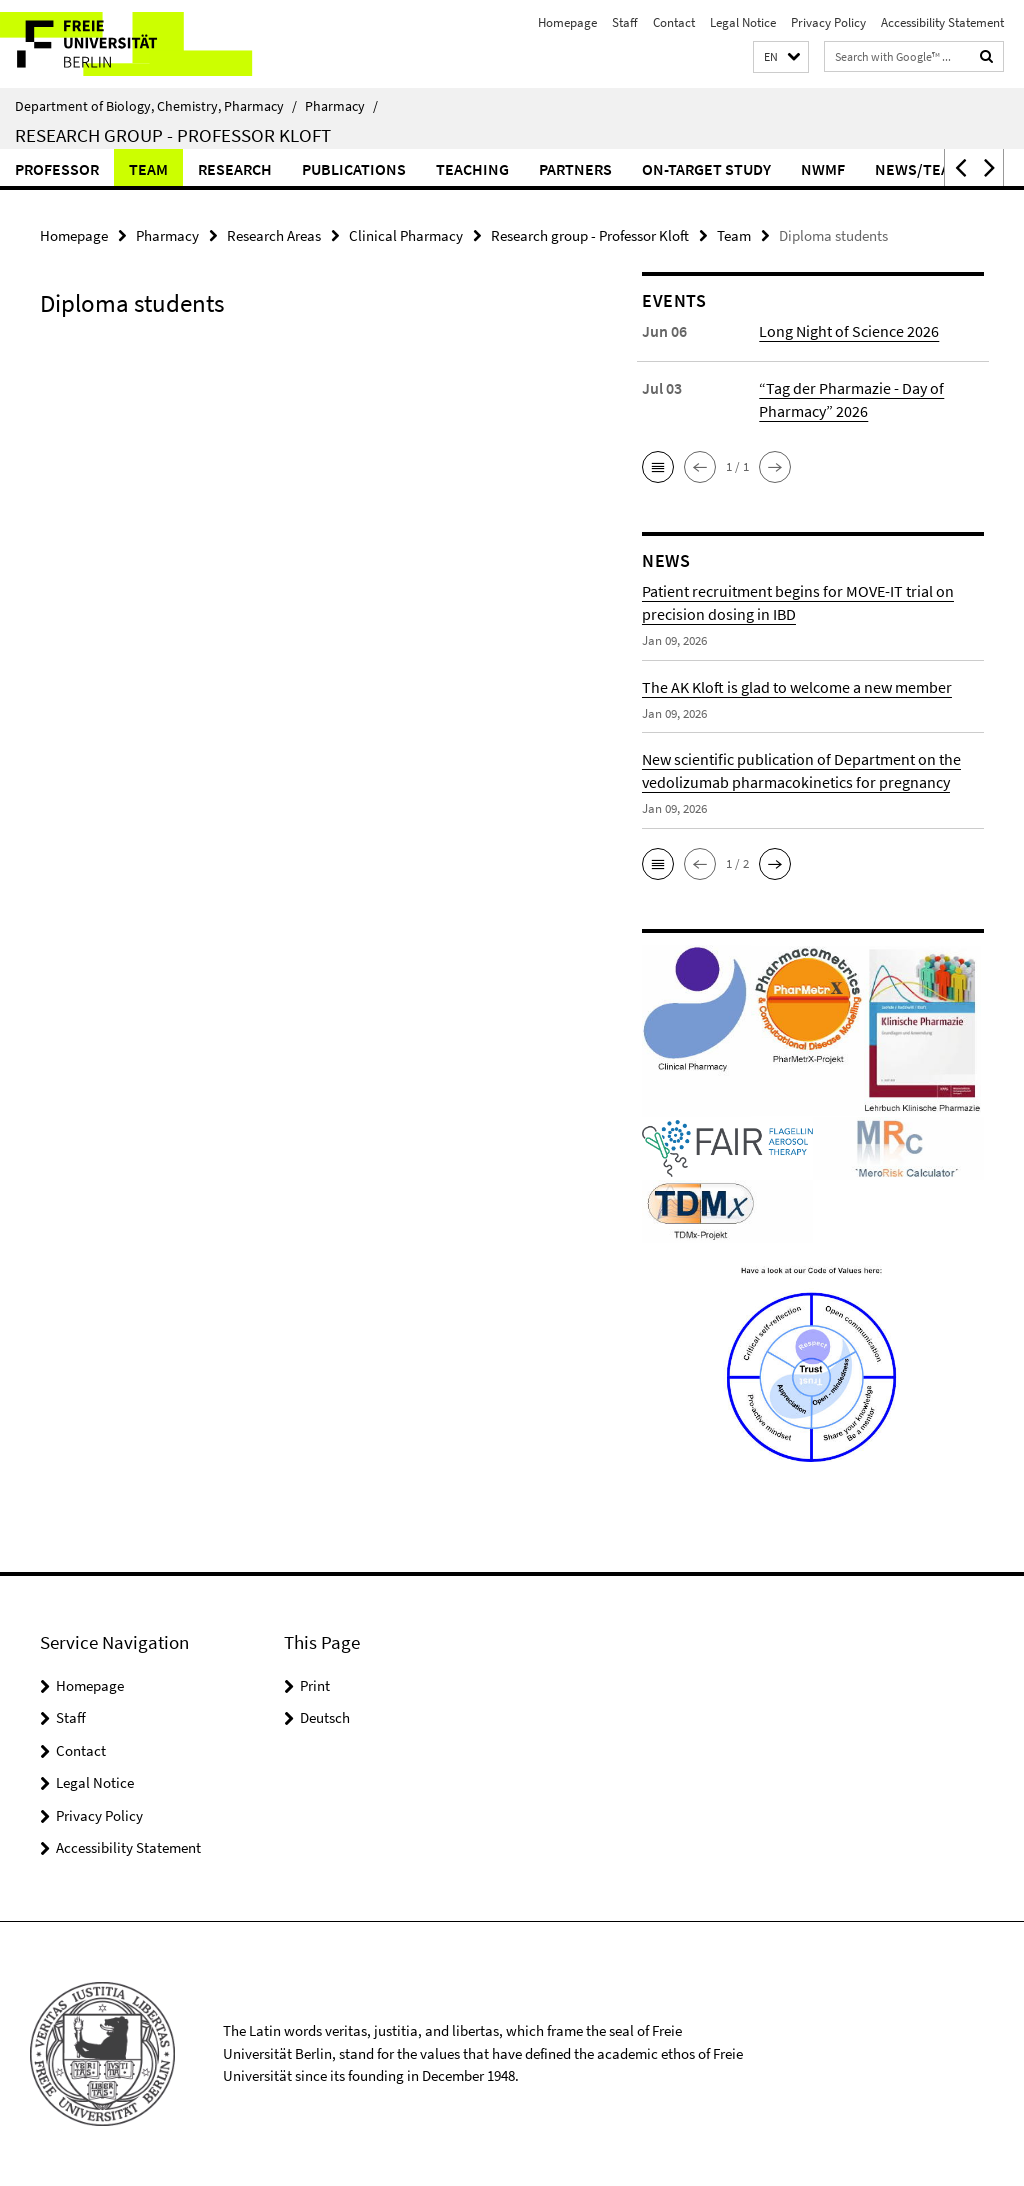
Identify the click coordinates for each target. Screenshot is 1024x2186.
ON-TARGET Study (706, 169)
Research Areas (274, 235)
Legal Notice (743, 22)
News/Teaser (926, 169)
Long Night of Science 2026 (849, 331)
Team (148, 169)
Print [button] (315, 1685)
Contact (674, 22)
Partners (575, 169)
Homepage (567, 22)
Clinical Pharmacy (406, 235)
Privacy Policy (828, 22)
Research (235, 169)
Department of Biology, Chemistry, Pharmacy (156, 106)
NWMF (823, 169)
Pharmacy (341, 106)
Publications (354, 169)
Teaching (472, 169)
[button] (781, 57)
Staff (625, 22)
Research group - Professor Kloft (173, 135)
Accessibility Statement (942, 22)
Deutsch (325, 1717)
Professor (57, 169)
